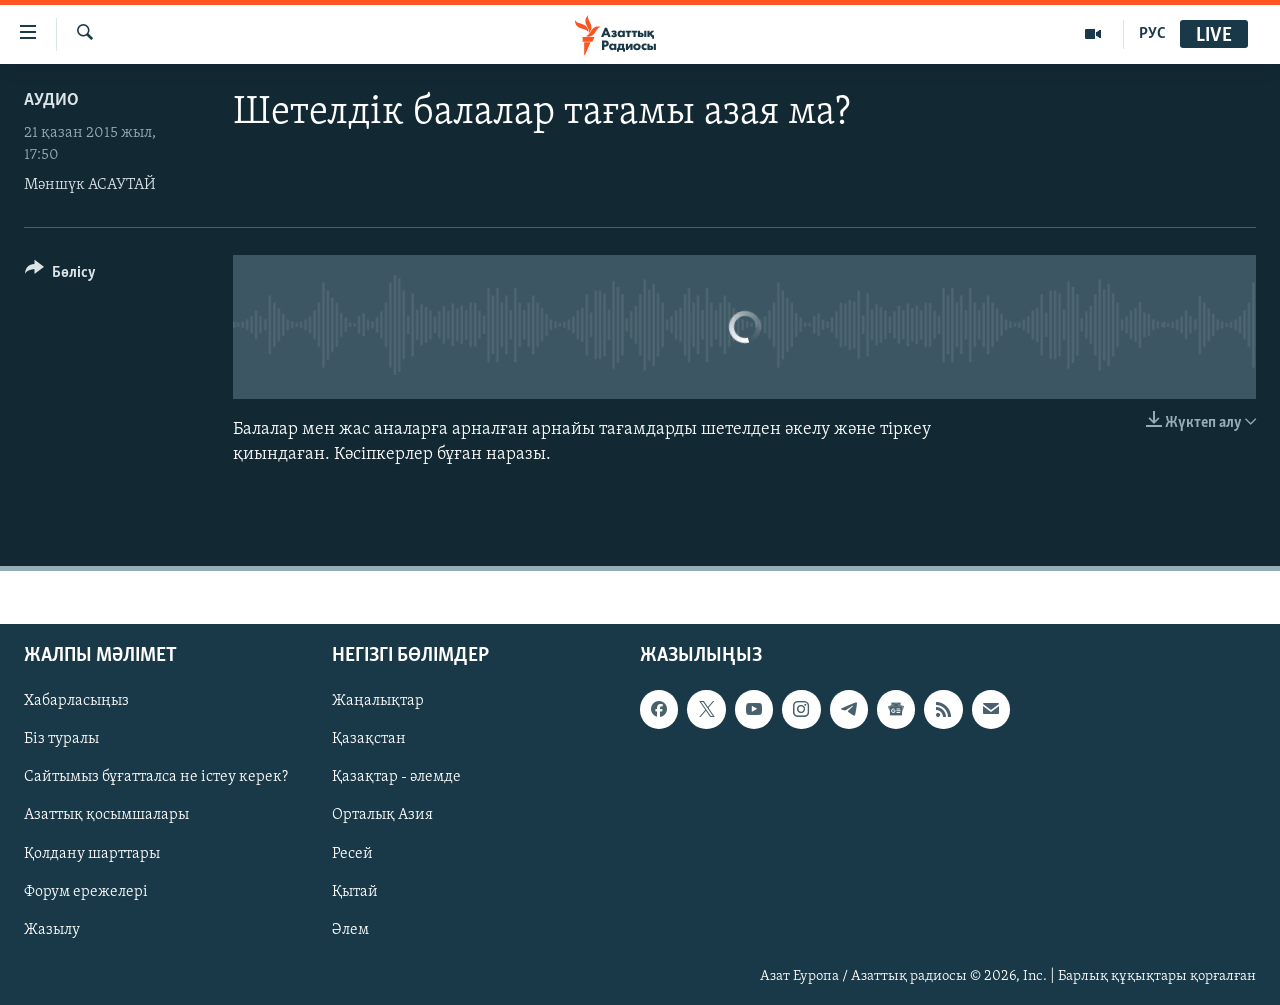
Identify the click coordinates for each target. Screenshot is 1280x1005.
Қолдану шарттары (92, 854)
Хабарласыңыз (76, 702)
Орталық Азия (382, 816)
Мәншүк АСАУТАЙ (90, 185)
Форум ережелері (86, 892)
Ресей (352, 854)
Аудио (51, 100)
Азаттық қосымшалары (106, 816)
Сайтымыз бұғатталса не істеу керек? (156, 778)
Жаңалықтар (378, 702)
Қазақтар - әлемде (396, 778)
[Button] (60, 275)
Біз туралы (61, 740)
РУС (1152, 34)
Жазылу (52, 930)
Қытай (355, 892)
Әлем (350, 930)
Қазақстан (369, 740)
